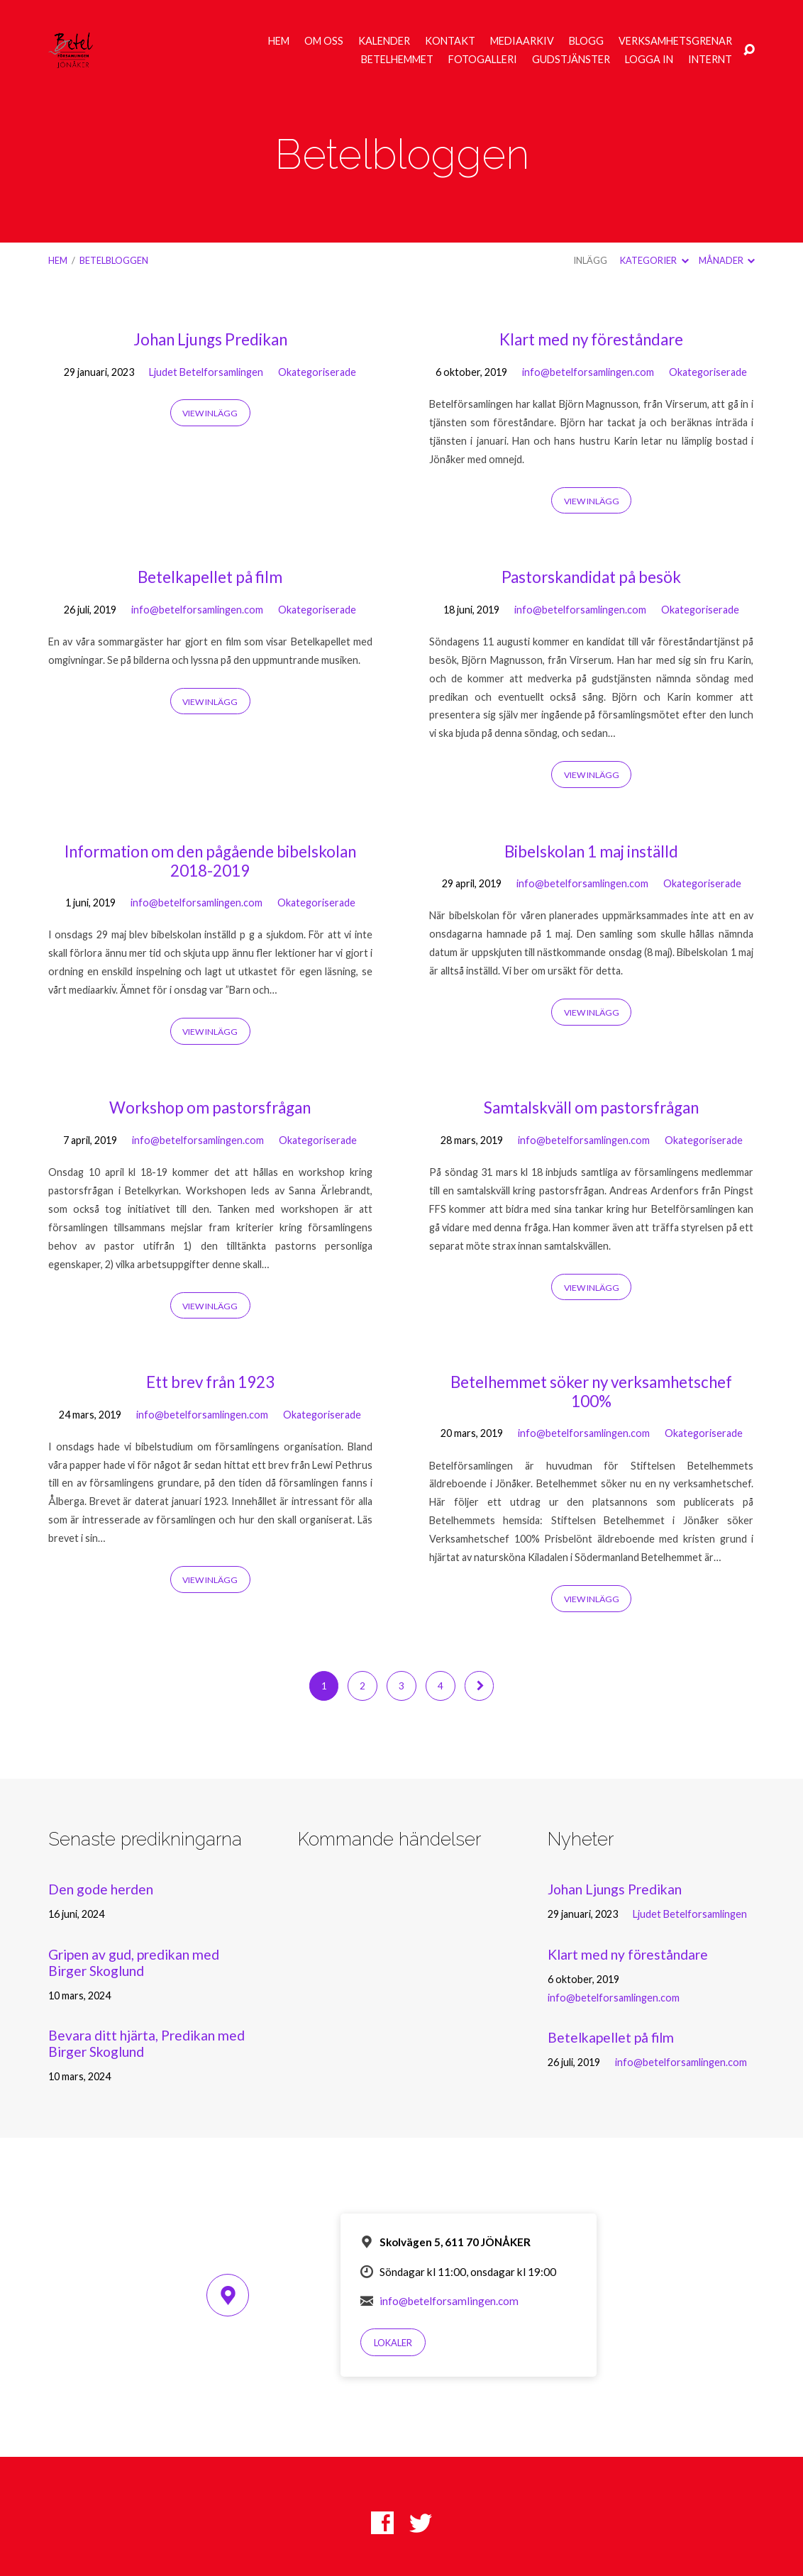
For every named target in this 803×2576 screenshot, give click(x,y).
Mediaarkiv (522, 41)
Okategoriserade (317, 372)
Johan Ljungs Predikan (210, 339)
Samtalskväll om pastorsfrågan (591, 1107)
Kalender (384, 41)
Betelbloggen (113, 260)
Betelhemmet (397, 60)
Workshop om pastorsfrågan (210, 1107)
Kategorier (654, 260)
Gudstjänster (571, 60)
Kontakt (450, 41)
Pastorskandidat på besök (591, 577)
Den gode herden (100, 1889)
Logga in (649, 60)
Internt (710, 60)
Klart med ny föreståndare (591, 339)
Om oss (323, 41)
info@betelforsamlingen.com (588, 372)
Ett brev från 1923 (210, 1382)
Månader (727, 260)
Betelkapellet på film (210, 577)
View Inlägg (210, 413)
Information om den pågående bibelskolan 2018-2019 (210, 861)
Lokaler (393, 2342)
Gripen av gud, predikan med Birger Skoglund (133, 1962)
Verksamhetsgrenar (675, 41)
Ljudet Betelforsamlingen (206, 372)
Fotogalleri (482, 60)
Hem (278, 41)
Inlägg (590, 260)
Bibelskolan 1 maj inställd (591, 851)
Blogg (586, 41)
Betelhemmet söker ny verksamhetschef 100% (591, 1391)
